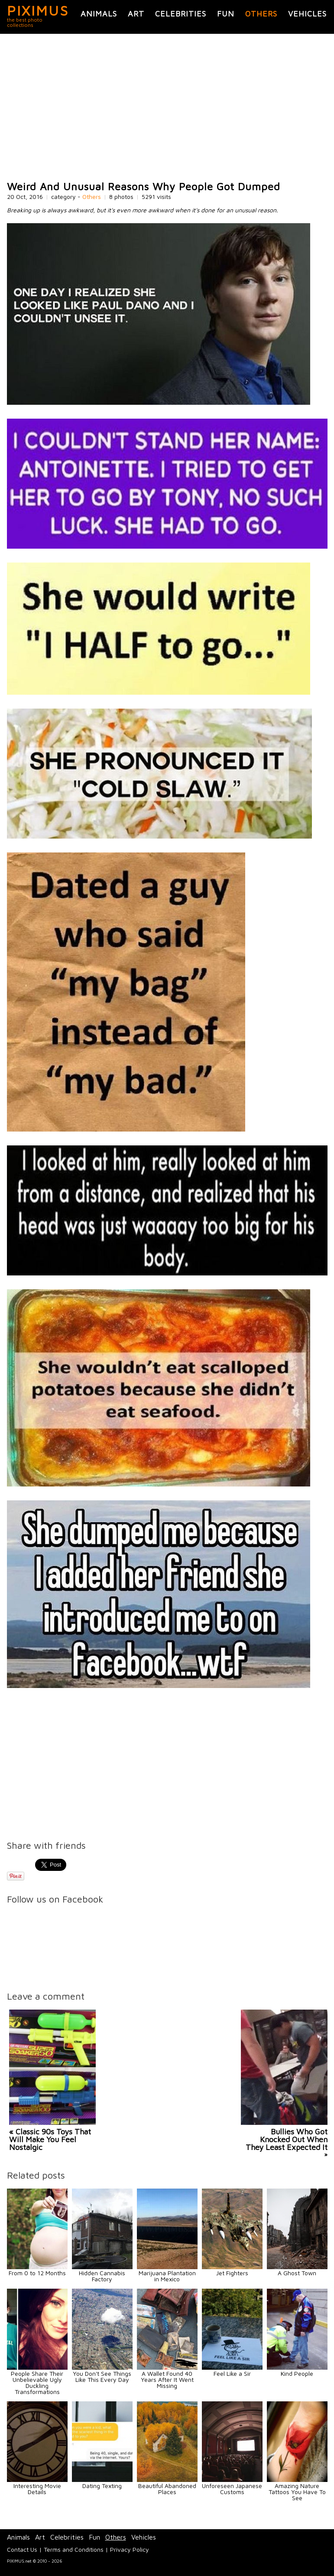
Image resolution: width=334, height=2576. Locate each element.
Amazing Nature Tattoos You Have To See (297, 2491)
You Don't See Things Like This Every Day (102, 2376)
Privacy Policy (129, 2549)
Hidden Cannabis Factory (102, 2276)
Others (261, 13)
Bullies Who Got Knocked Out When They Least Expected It (287, 2139)
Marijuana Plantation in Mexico (167, 2276)
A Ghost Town (297, 2273)
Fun (225, 13)
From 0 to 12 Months (37, 2273)
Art (136, 13)
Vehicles (307, 13)
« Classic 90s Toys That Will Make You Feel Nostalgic (50, 2139)
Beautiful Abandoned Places (167, 2488)
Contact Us (22, 2549)
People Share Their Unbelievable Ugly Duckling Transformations (37, 2382)
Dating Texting (102, 2485)
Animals (99, 13)
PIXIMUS (38, 10)
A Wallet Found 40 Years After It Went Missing (167, 2379)
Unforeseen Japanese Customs (232, 2488)
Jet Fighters (232, 2273)
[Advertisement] (167, 107)
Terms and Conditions (74, 2549)
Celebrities (180, 13)
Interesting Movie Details (37, 2488)
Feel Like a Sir (232, 2373)
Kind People (297, 2373)
